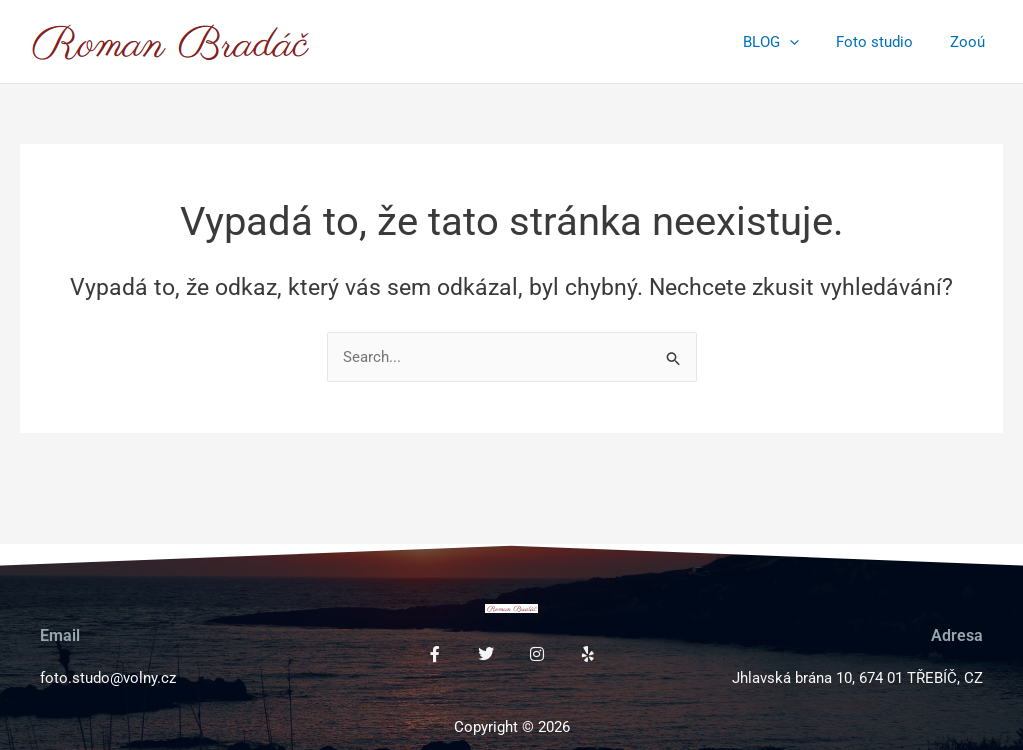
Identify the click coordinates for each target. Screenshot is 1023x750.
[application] (806, 42)
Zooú (970, 42)
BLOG (788, 42)
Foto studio (884, 42)
